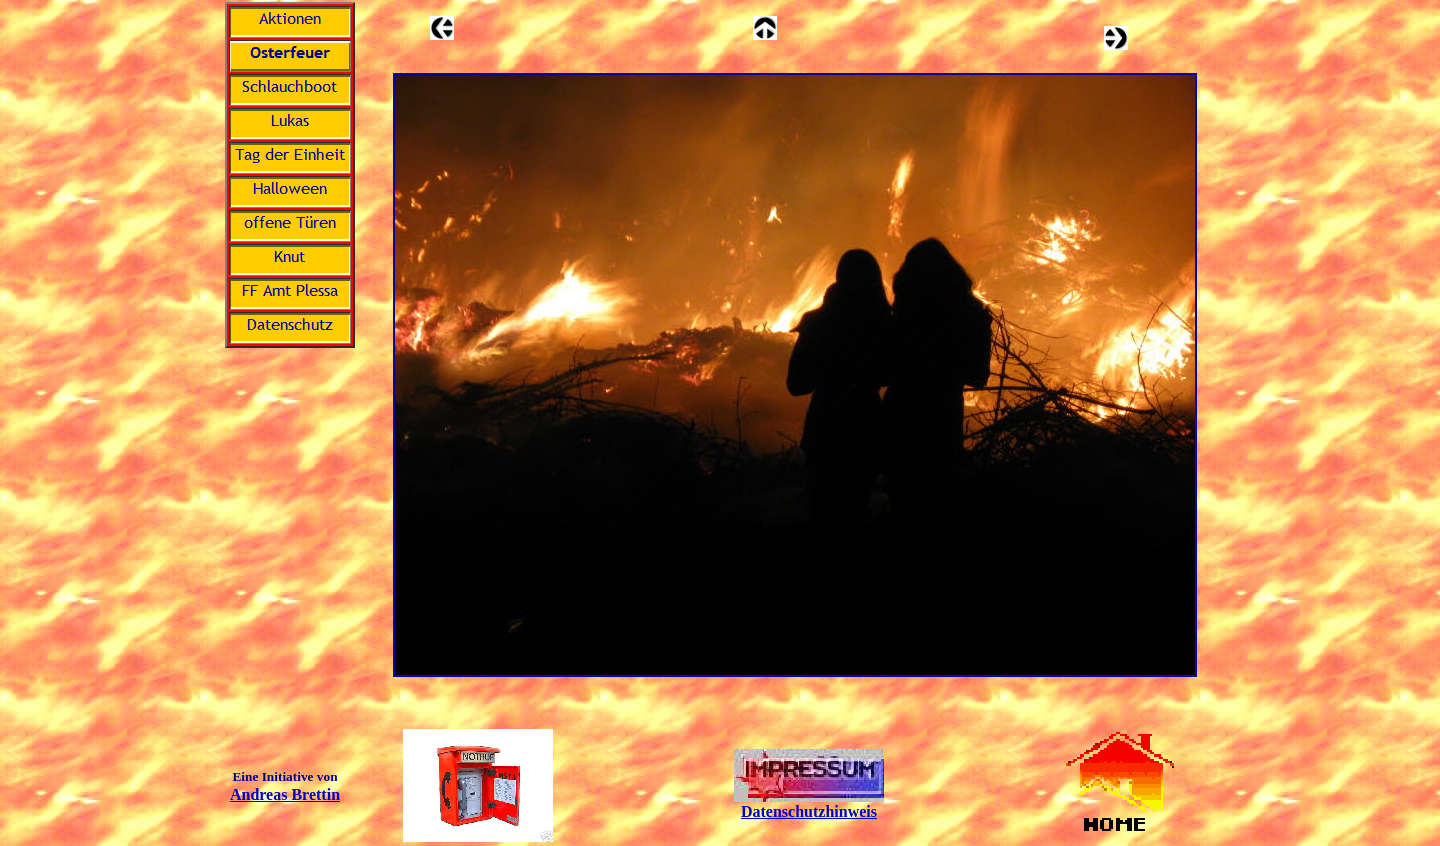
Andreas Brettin (285, 794)
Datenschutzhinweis (809, 811)
